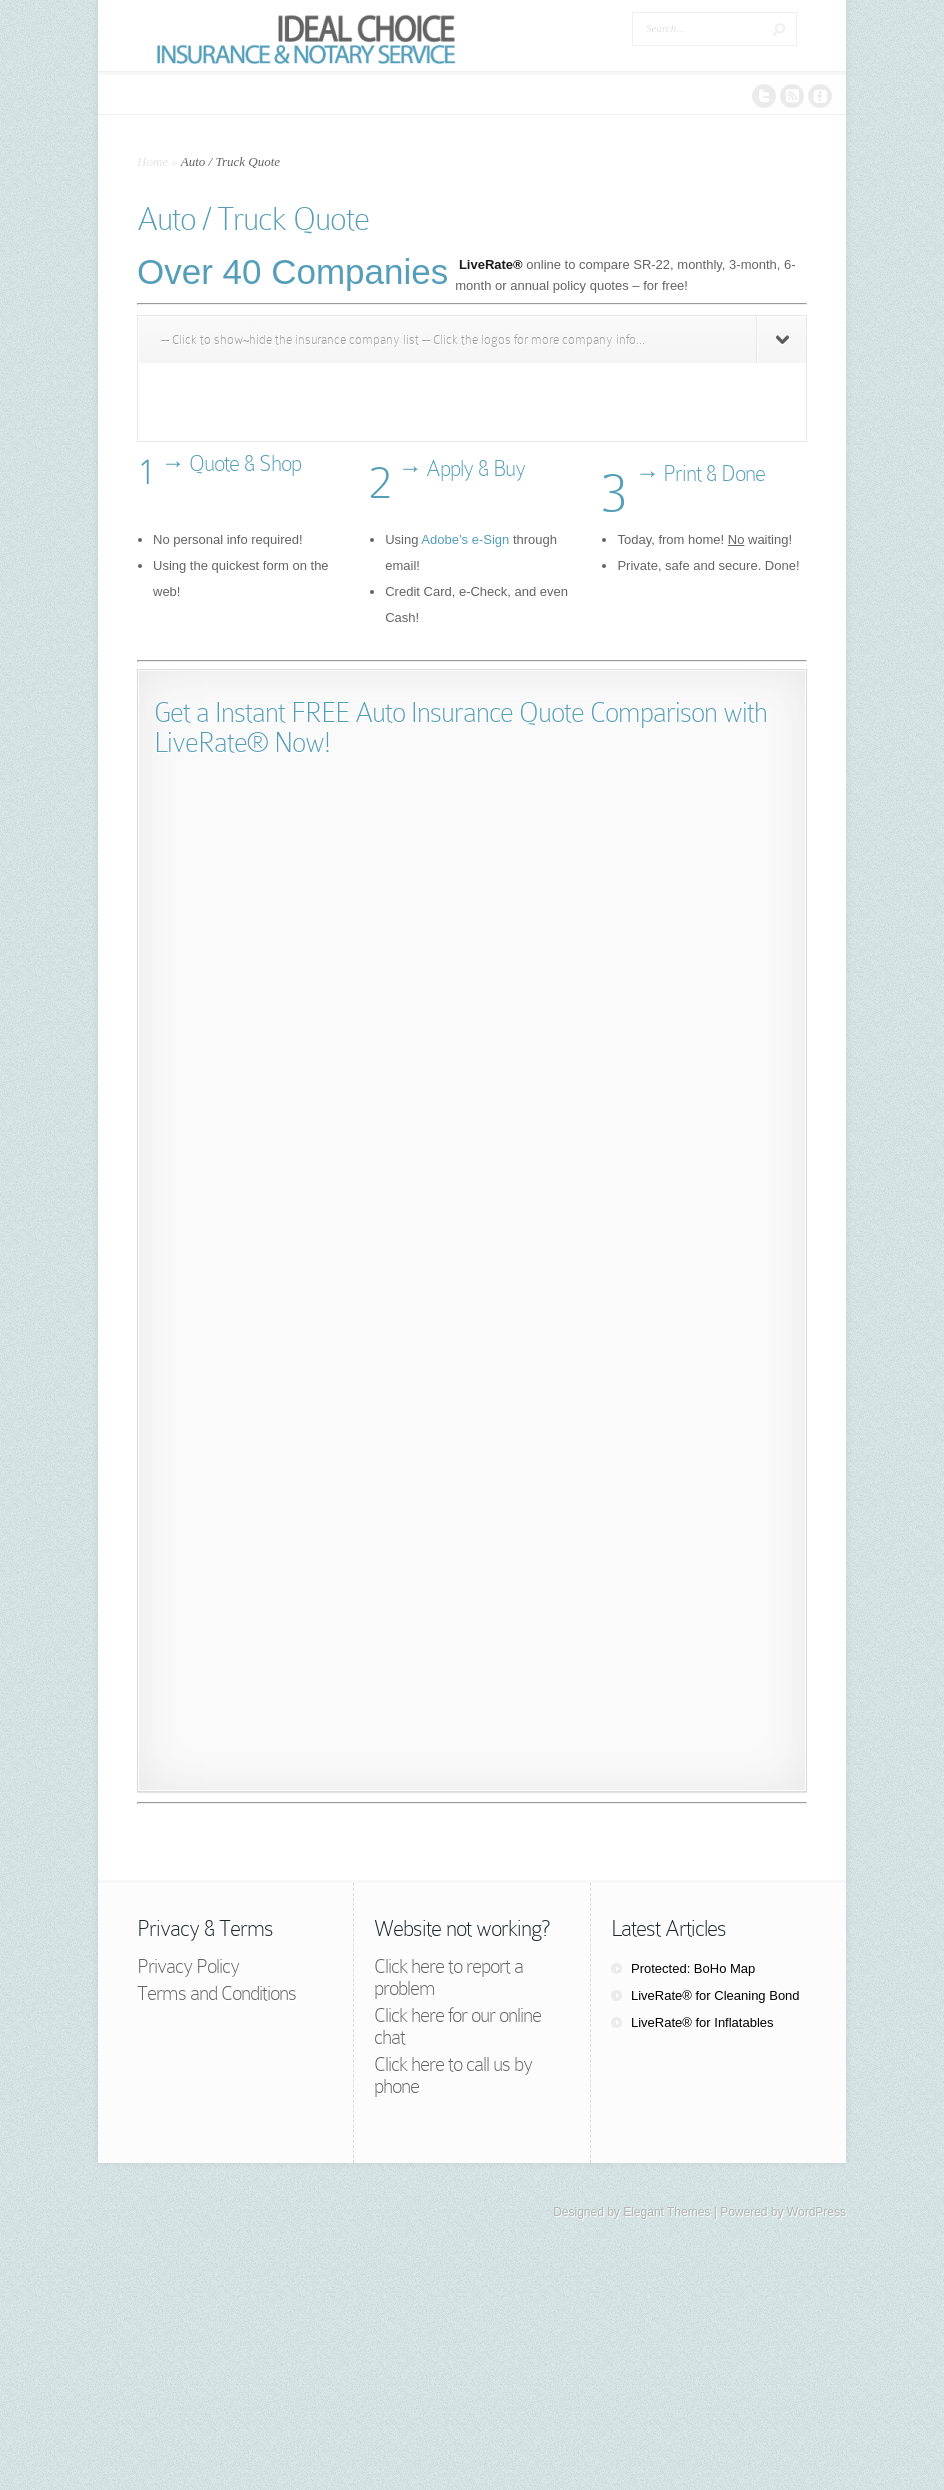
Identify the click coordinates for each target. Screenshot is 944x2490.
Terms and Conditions (216, 1993)
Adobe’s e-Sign (465, 539)
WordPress (816, 2212)
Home (152, 161)
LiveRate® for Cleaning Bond (715, 1995)
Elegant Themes (666, 2212)
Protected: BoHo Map (693, 1968)
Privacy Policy (188, 1966)
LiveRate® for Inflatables (702, 2022)
